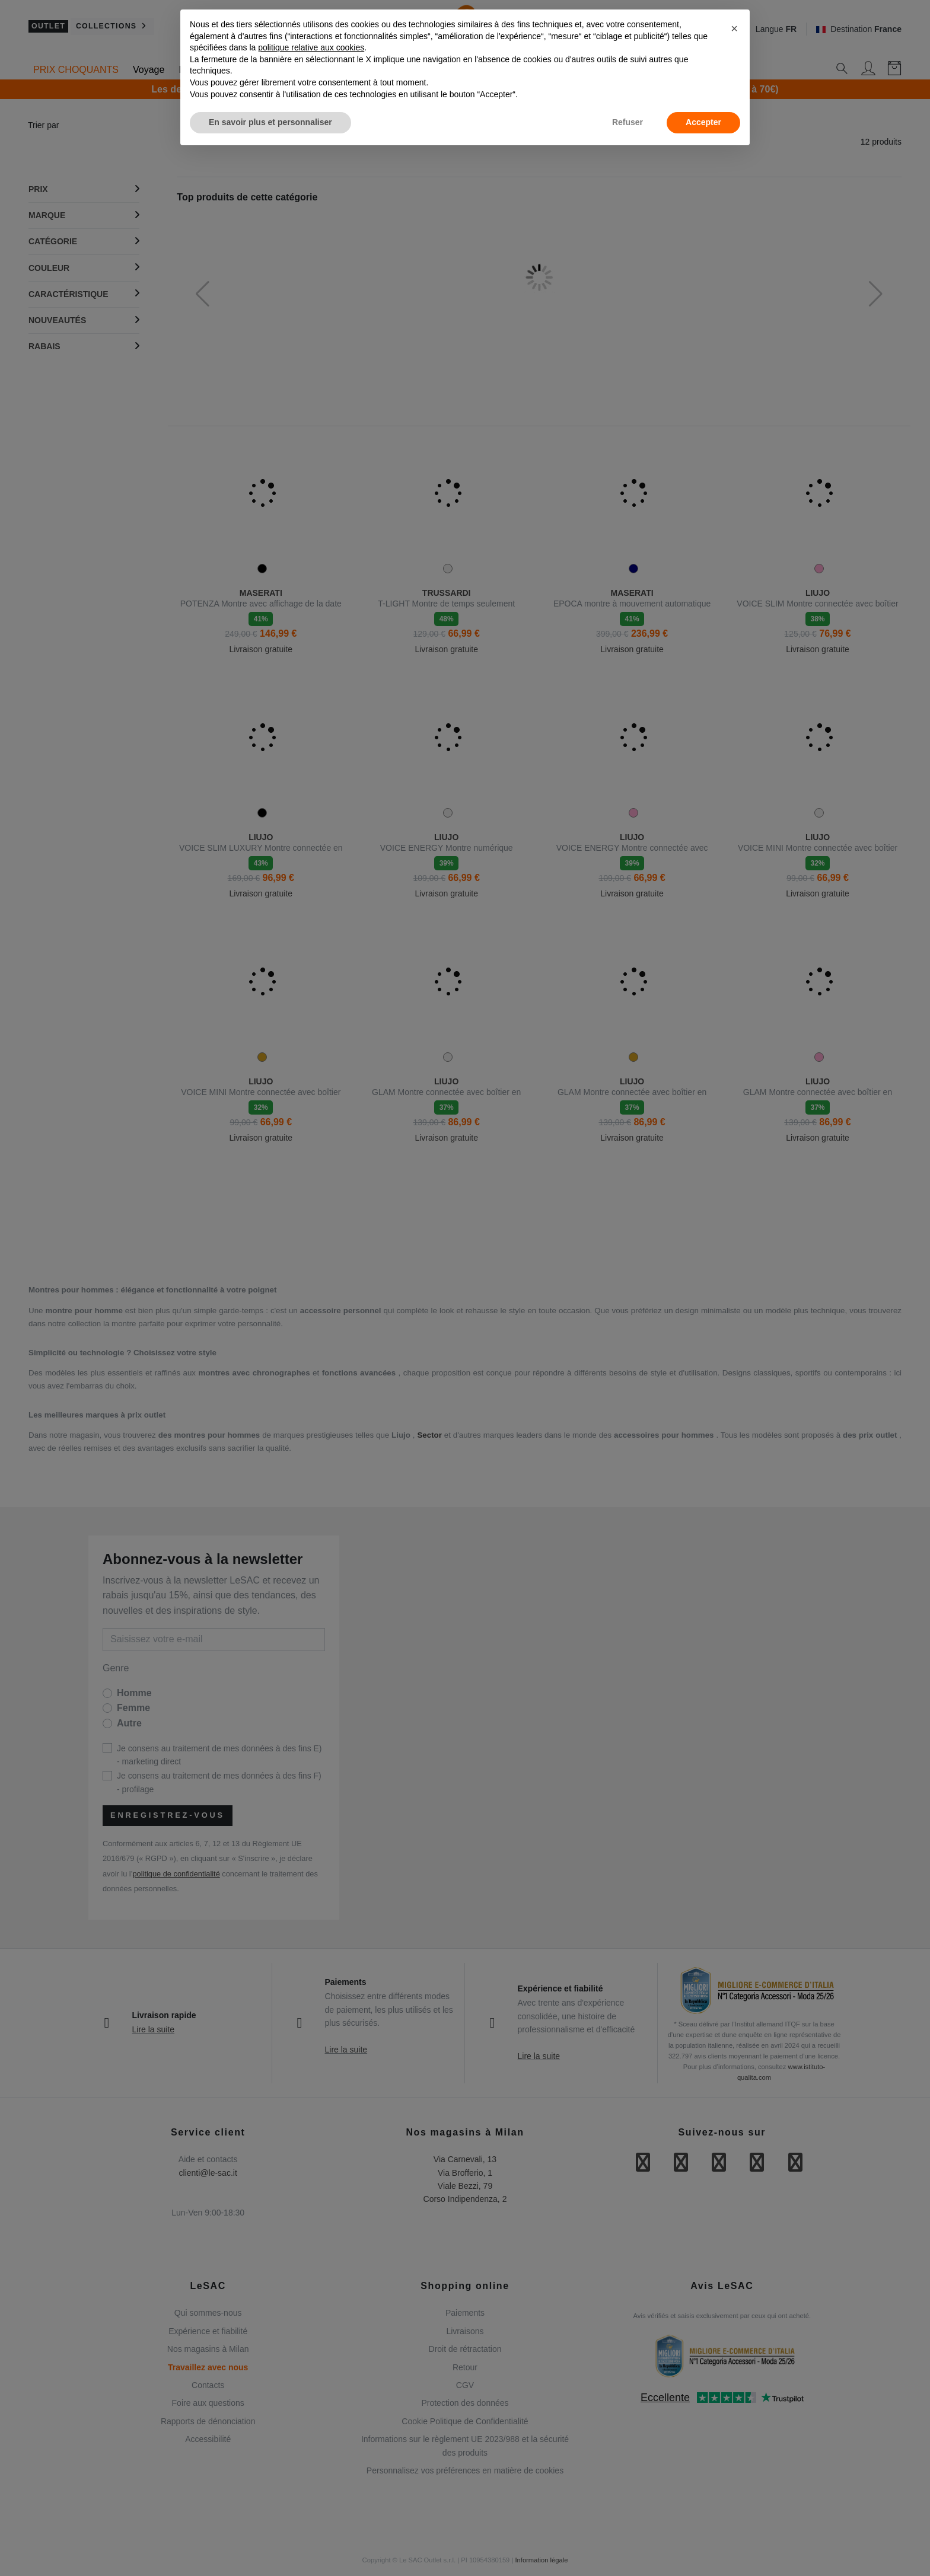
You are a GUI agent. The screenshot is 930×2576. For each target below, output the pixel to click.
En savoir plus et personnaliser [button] (270, 122)
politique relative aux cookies (311, 47)
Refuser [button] (627, 122)
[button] (734, 28)
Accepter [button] (703, 122)
